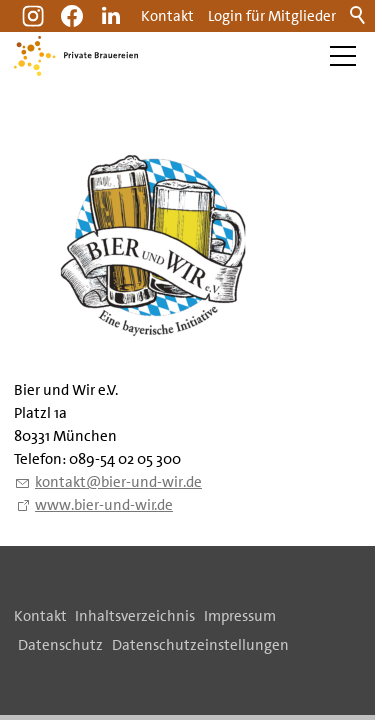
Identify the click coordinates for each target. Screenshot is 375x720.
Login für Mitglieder (272, 16)
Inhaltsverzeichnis (135, 616)
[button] (111, 16)
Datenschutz (60, 645)
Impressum (240, 616)
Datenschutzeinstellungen (200, 645)
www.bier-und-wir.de (104, 505)
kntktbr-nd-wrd (118, 482)
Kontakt (167, 16)
